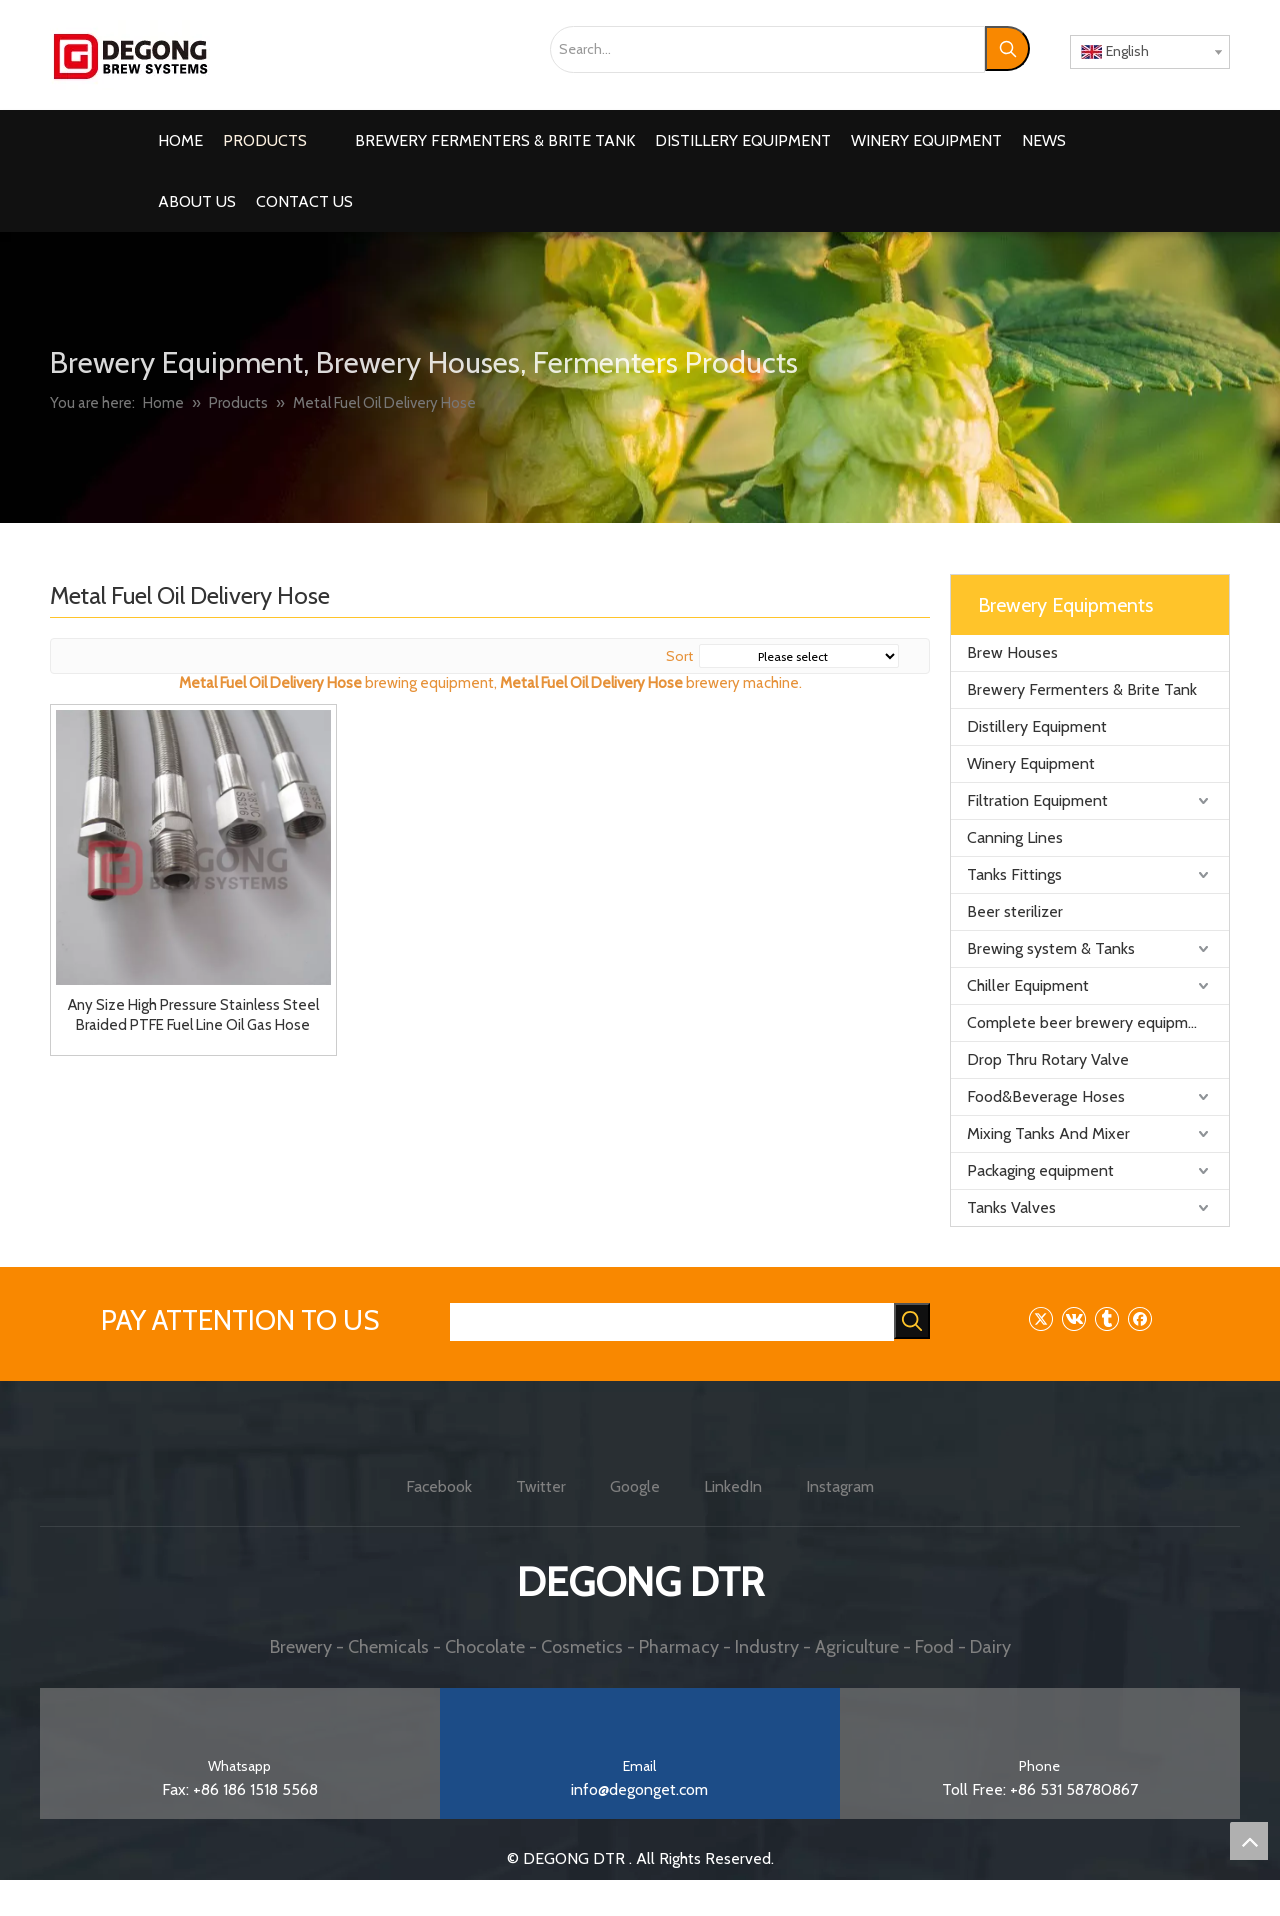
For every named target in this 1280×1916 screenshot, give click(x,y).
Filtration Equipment (1037, 800)
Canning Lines (1015, 837)
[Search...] (767, 49)
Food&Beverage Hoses (1046, 1096)
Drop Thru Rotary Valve (1048, 1059)
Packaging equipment (1040, 1170)
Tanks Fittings (1014, 874)
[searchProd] (672, 1322)
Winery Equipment (1031, 763)
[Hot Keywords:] (1007, 48)
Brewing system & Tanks (1051, 948)
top (1249, 1841)
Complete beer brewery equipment (1089, 1022)
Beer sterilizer (1015, 911)
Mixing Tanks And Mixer (1048, 1133)
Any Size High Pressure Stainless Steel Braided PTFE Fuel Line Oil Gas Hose (193, 1015)
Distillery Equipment (1037, 726)
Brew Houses (1012, 652)
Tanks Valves (1011, 1207)
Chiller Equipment (1028, 985)
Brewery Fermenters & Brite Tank (1082, 689)
